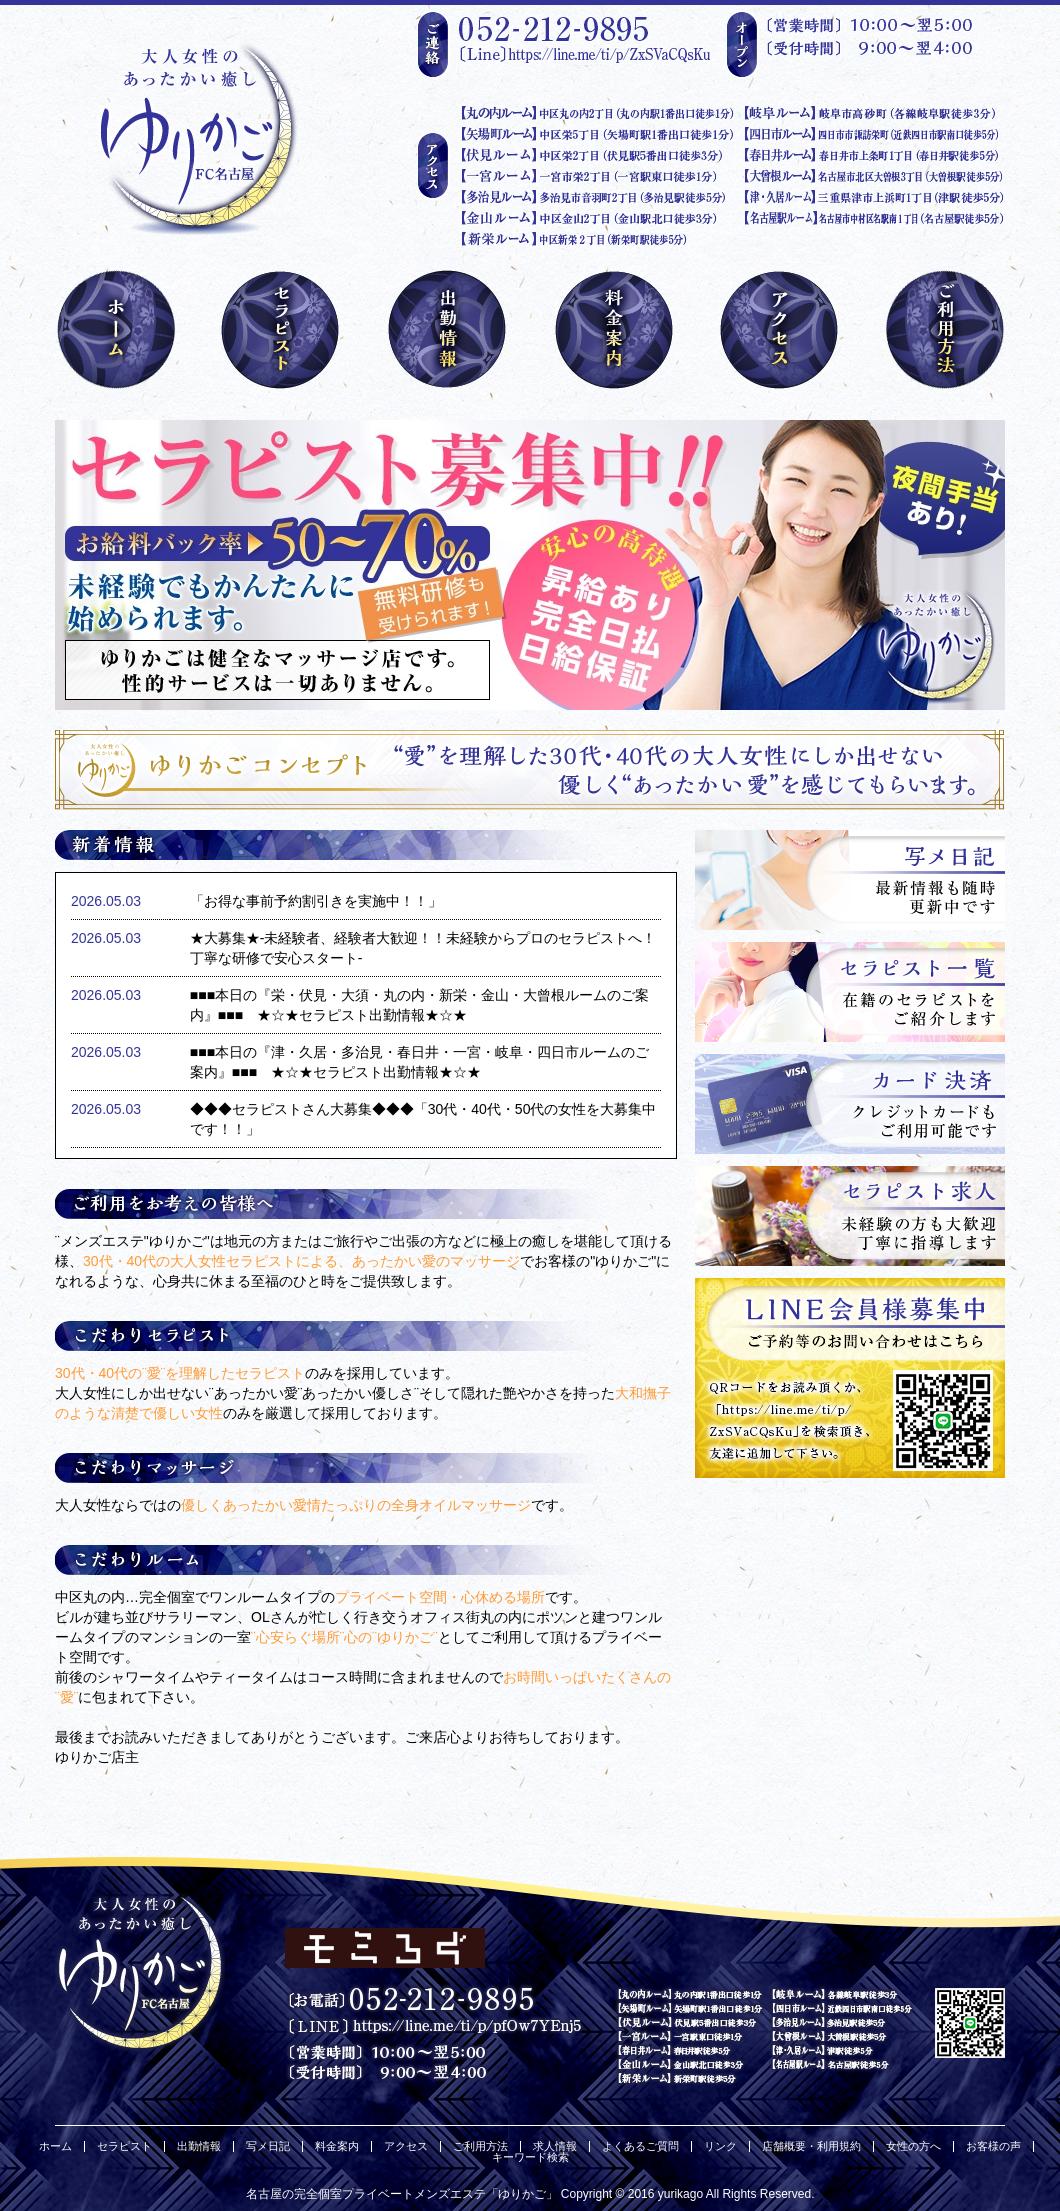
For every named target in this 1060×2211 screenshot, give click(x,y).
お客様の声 (993, 2146)
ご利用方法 (480, 2146)
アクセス (406, 2146)
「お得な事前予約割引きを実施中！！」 (316, 901)
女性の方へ (913, 2146)
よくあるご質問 (640, 2146)
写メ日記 (268, 2146)
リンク (720, 2146)
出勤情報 (199, 2146)
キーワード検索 (530, 2157)
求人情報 (555, 2146)
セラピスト (124, 2146)
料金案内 (337, 2146)
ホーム (55, 2146)
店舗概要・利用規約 (811, 2146)
